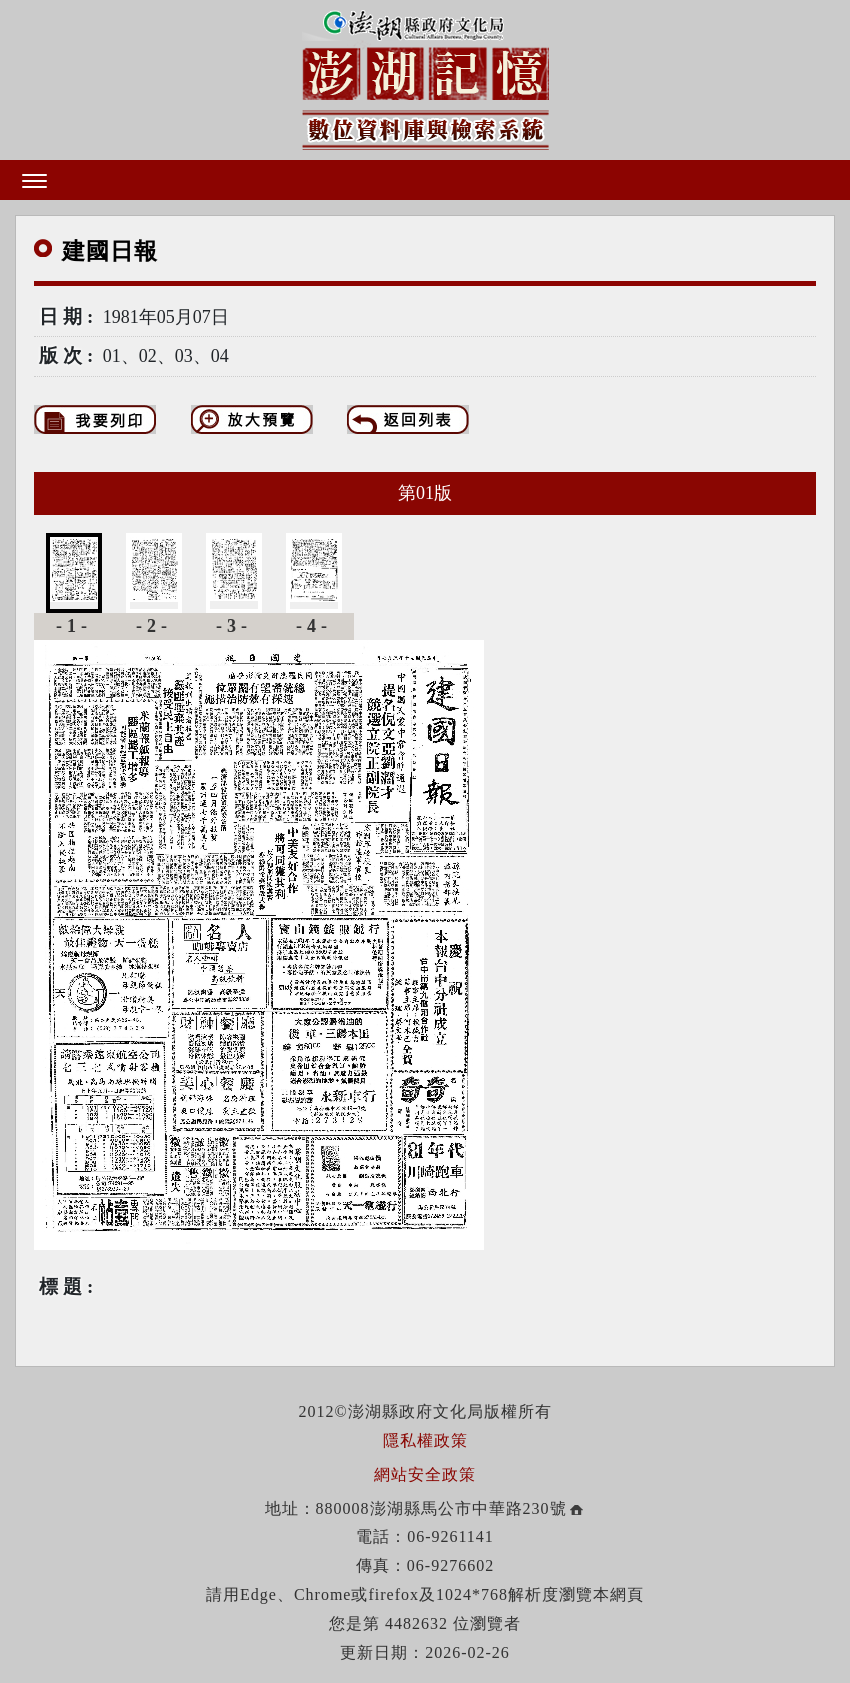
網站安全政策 (425, 1474)
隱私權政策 (425, 1440)
